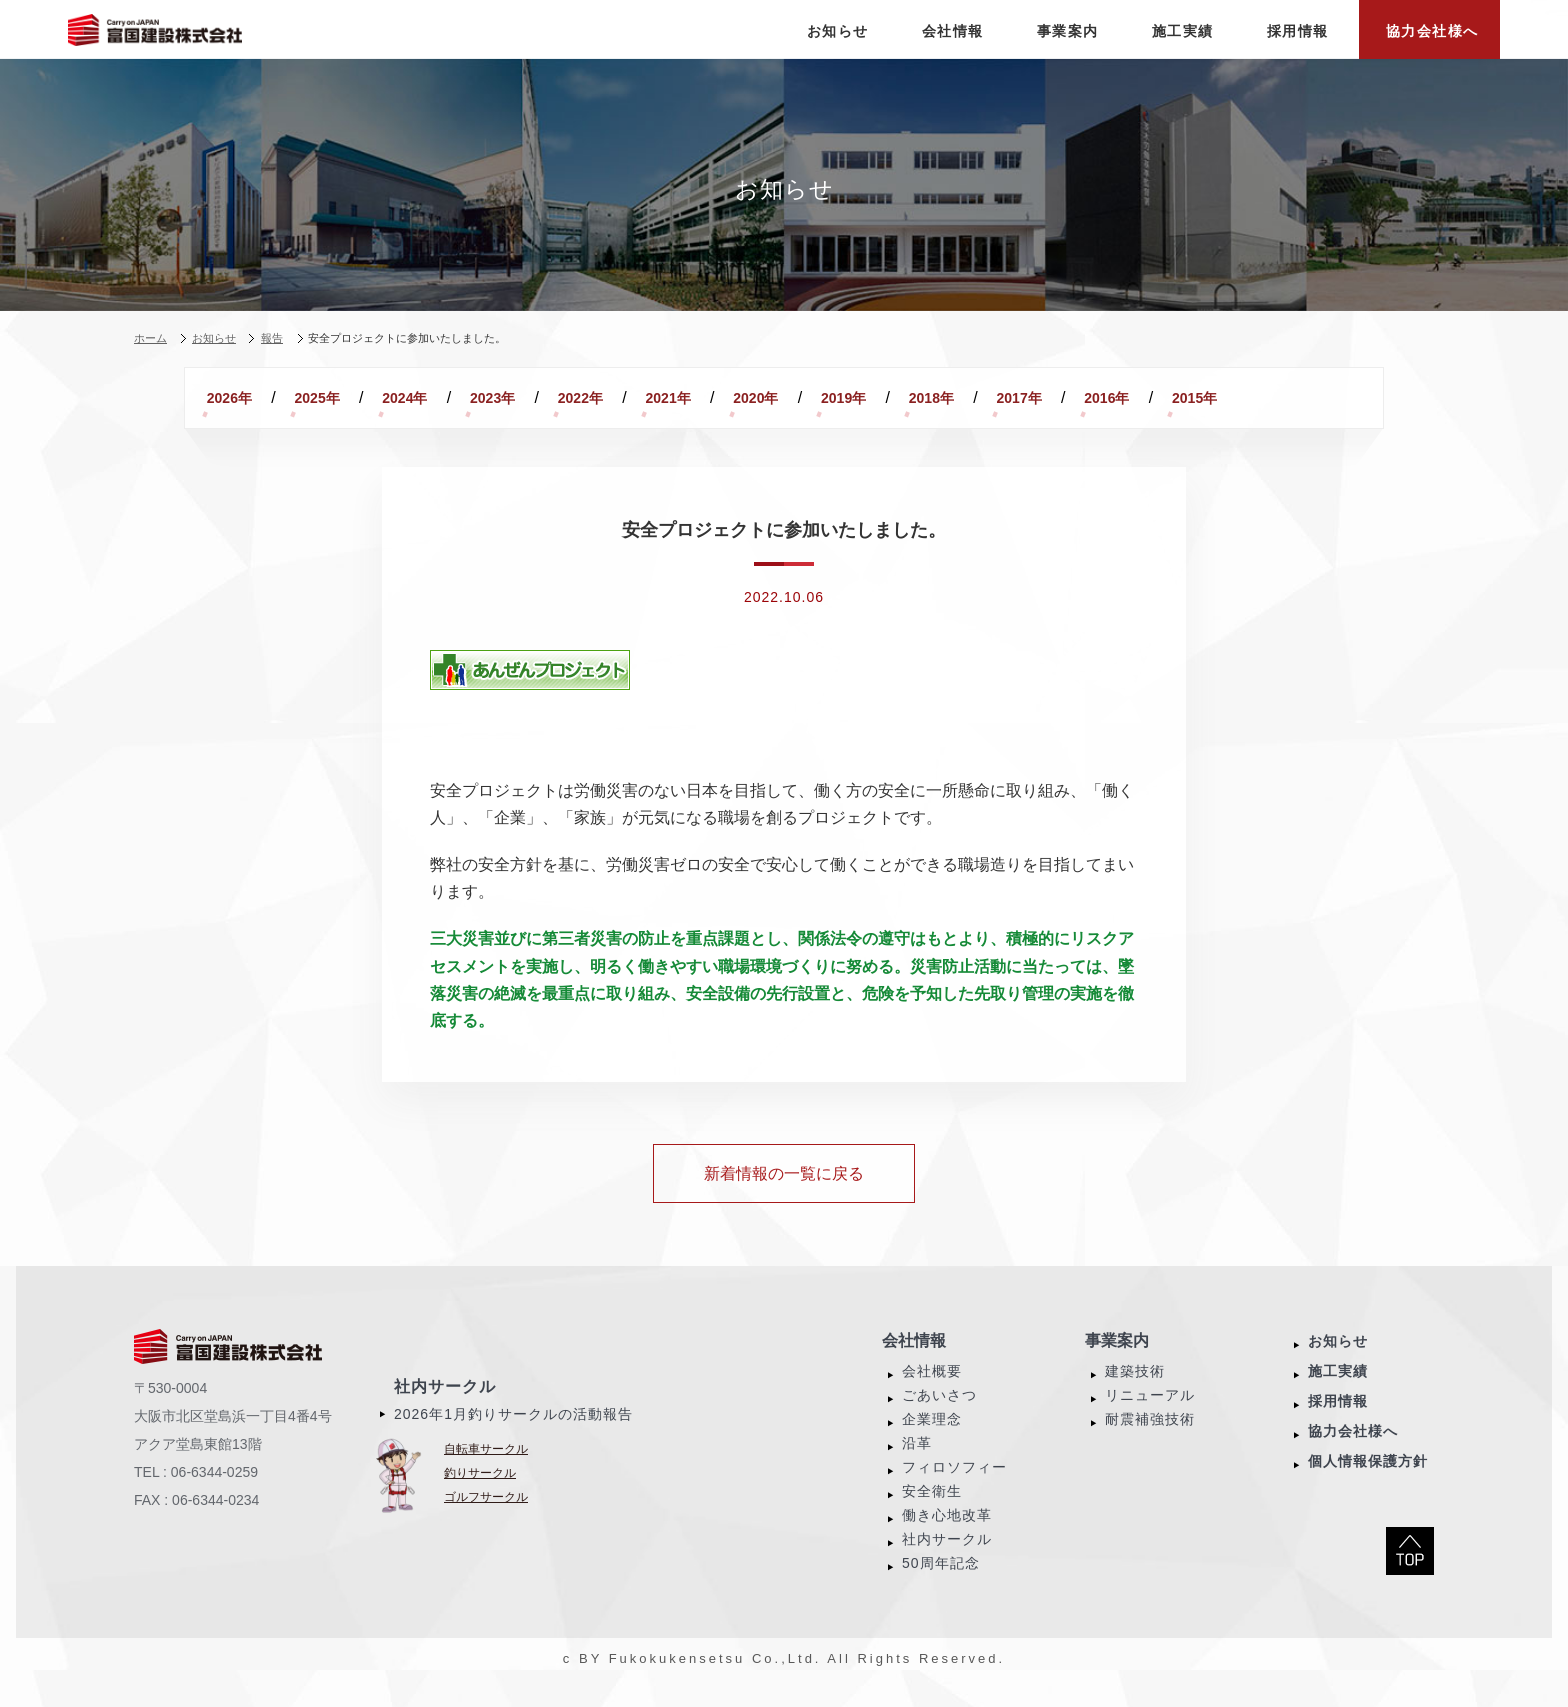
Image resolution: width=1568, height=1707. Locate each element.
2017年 (1231, 398)
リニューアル (1150, 1419)
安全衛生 (932, 1515)
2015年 (350, 422)
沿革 (917, 1467)
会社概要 (932, 1395)
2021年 (791, 398)
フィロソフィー (954, 1491)
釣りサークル (480, 1497)
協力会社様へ (1353, 1455)
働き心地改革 (947, 1539)
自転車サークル (486, 1473)
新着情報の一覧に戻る (784, 1197)
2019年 (1011, 398)
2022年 (681, 398)
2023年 (570, 398)
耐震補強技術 (1150, 1443)
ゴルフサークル (486, 1521)
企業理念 (932, 1443)
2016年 (240, 422)
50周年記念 (941, 1587)
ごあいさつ (939, 1419)
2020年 (901, 398)
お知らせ (1338, 1365)
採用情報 (1338, 1425)
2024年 (460, 398)
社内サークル (445, 1410)
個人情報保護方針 (1368, 1485)
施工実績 (1338, 1395)
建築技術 (1135, 1395)
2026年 (240, 398)
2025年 (350, 398)
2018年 (1121, 398)
